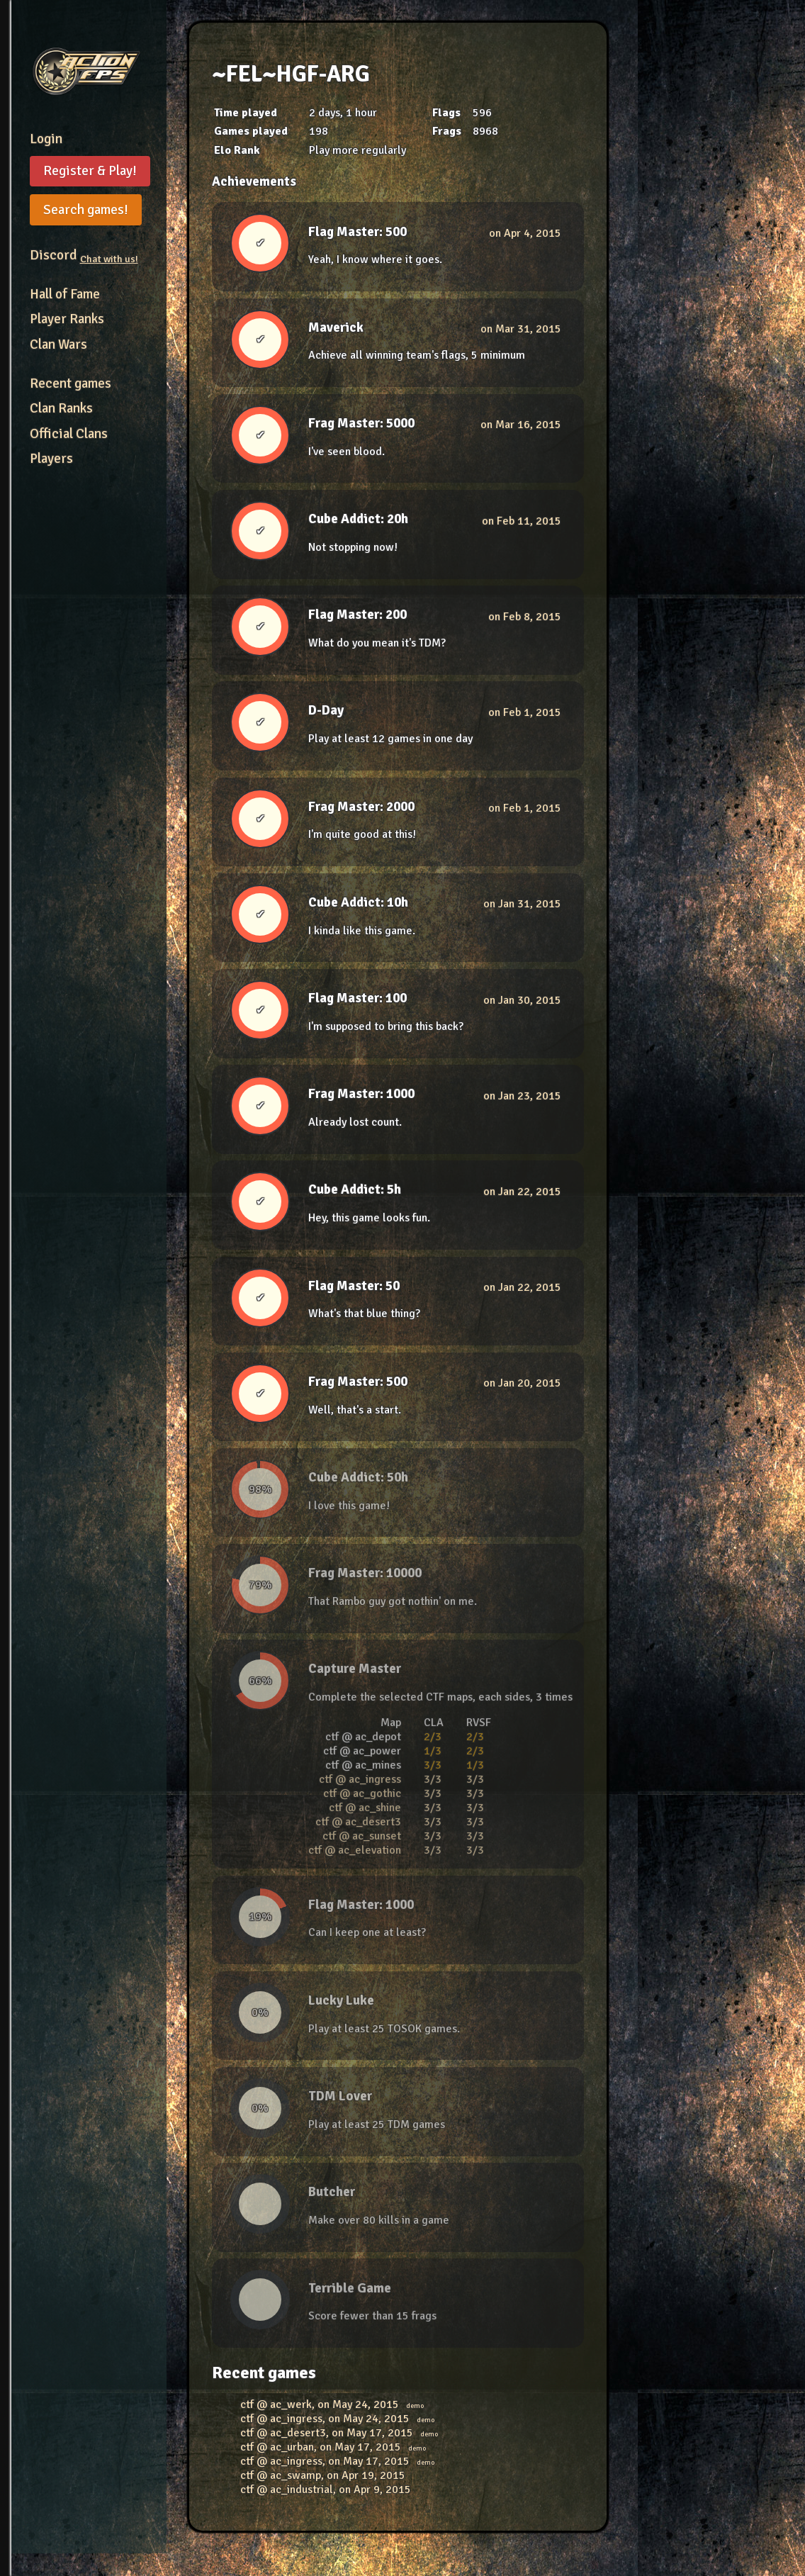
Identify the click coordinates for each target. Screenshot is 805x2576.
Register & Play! (90, 170)
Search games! (85, 209)
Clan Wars (58, 344)
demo (415, 2406)
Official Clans (69, 433)
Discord (84, 255)
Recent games (70, 383)
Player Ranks (67, 318)
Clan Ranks (61, 408)
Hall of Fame (65, 294)
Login (46, 138)
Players (51, 458)
